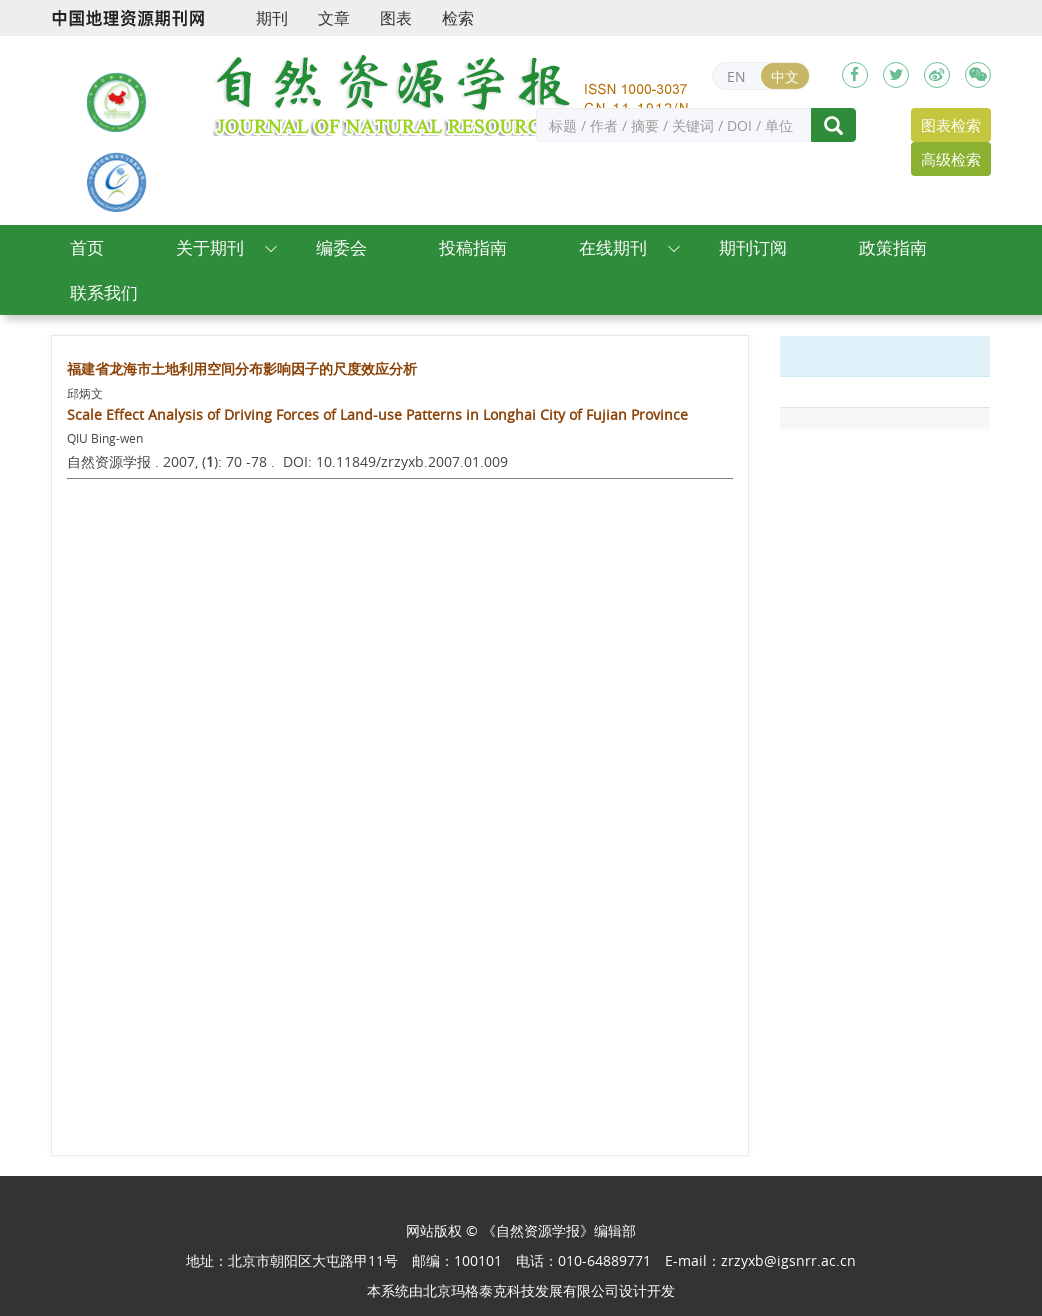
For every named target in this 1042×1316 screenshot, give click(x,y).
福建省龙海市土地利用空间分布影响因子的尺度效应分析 (242, 368)
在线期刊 (613, 247)
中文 (785, 76)
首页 (87, 247)
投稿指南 (473, 247)
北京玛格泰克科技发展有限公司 (521, 1290)
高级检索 (951, 159)
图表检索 (951, 125)
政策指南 (893, 247)
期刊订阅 (753, 247)
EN (736, 76)
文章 (334, 18)
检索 (458, 18)
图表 (396, 18)
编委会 (341, 247)
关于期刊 (210, 247)
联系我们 (104, 292)
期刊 (272, 18)
